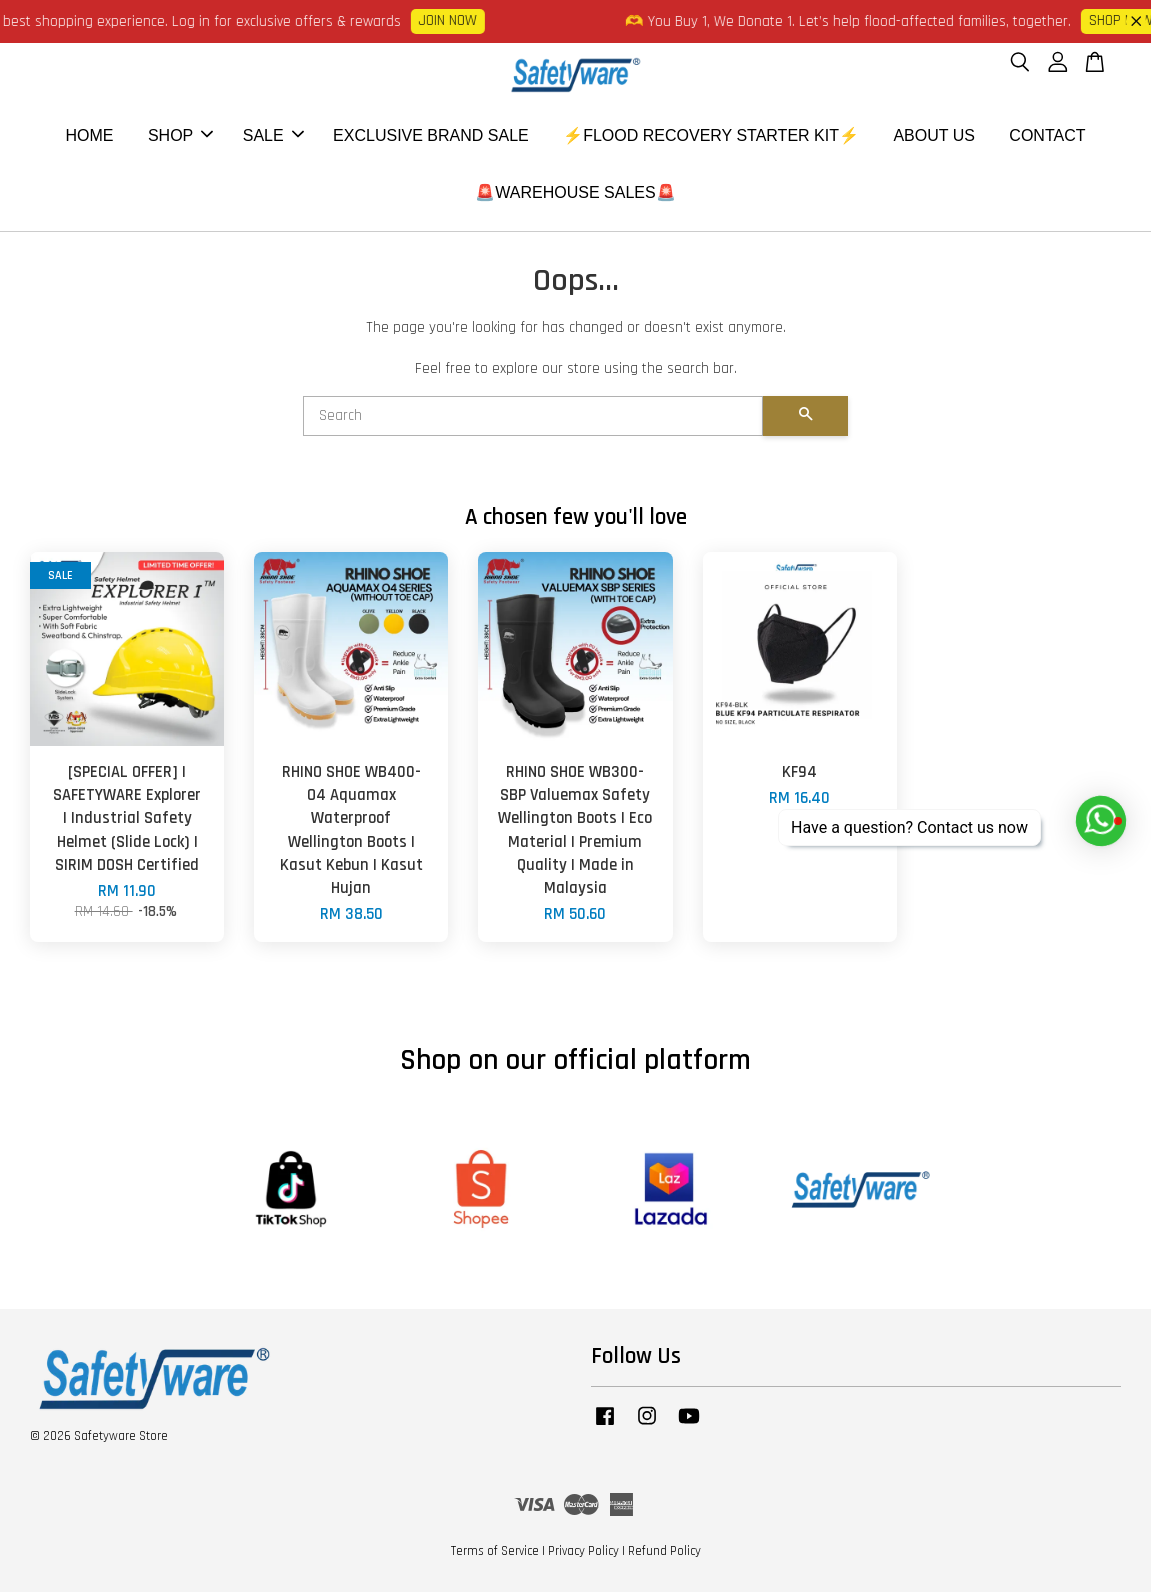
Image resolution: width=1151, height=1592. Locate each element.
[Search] (533, 416)
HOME (89, 135)
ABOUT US (934, 135)
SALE (273, 135)
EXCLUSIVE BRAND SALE (431, 135)
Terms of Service (495, 1551)
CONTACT (1047, 135)
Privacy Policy (583, 1551)
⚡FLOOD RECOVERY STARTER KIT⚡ (711, 135)
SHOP (180, 135)
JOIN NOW (455, 20)
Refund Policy (664, 1551)
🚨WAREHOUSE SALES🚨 (575, 192)
